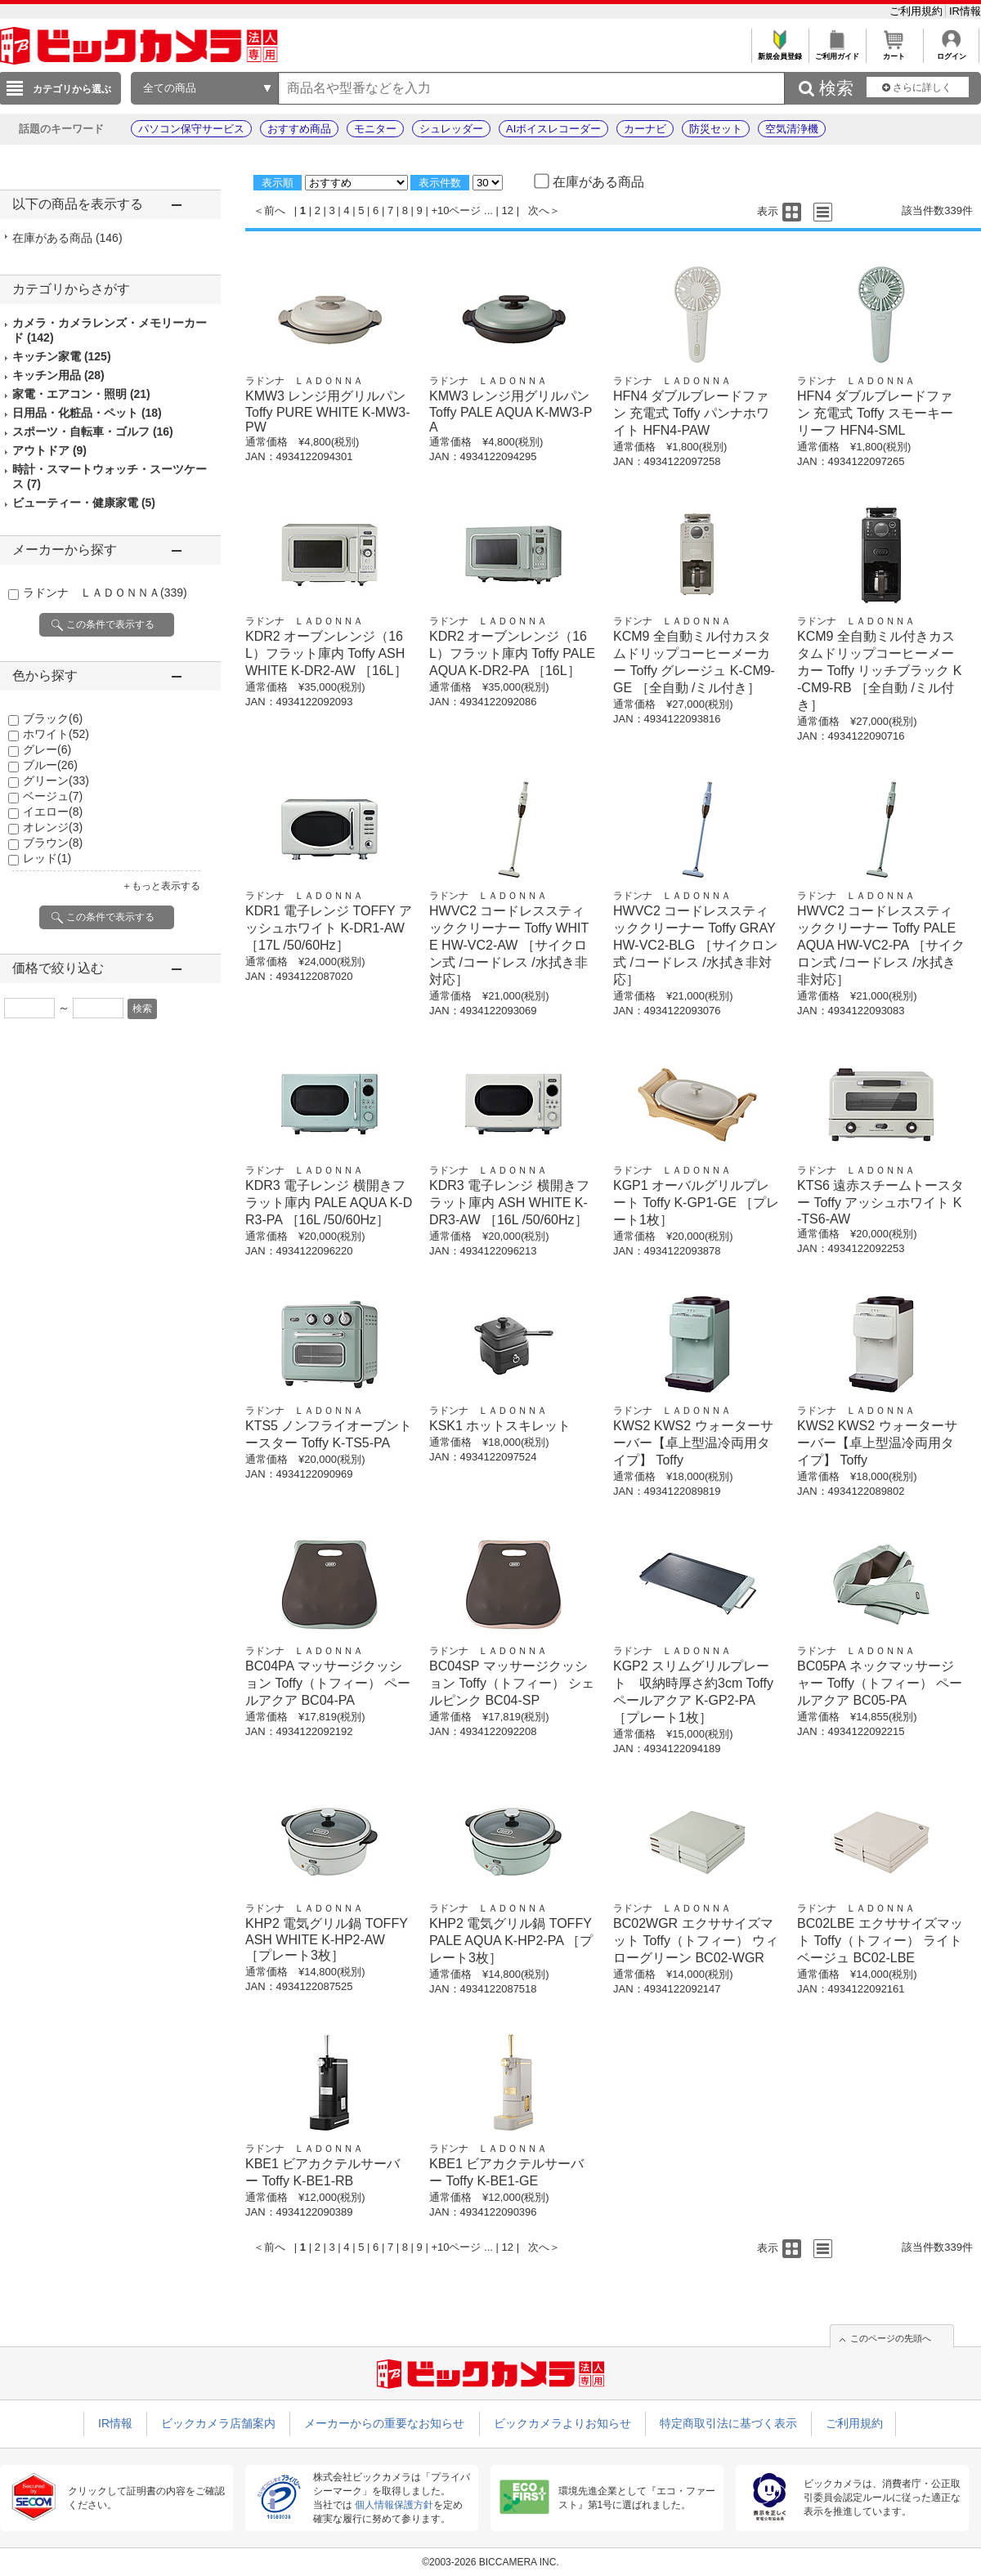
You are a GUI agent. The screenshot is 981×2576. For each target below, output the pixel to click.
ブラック (53, 718)
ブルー (50, 764)
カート (894, 51)
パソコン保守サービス (191, 129)
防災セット (715, 129)
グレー (47, 749)
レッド (47, 858)
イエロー (53, 811)
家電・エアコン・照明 (81, 393)
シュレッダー (451, 129)
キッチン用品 (58, 375)
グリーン (56, 780)
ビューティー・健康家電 (83, 502)
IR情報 (965, 11)
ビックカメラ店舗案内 (218, 2423)
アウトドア (49, 450)
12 (507, 210)
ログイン (951, 51)
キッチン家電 (61, 356)
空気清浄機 (791, 129)
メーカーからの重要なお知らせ (384, 2423)
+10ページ (456, 210)
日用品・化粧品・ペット (87, 412)
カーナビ (645, 129)
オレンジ (53, 827)
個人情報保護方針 (394, 2505)
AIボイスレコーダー (553, 129)
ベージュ (53, 796)
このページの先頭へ (890, 2338)
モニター (375, 129)
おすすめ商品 (299, 129)
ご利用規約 (917, 11)
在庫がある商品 (67, 237)
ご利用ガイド (836, 51)
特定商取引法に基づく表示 (728, 2423)
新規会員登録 (779, 51)
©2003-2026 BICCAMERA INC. (490, 2562)
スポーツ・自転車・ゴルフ (92, 431)
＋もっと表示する (161, 886)
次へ (538, 210)
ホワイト (56, 733)
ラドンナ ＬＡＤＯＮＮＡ (105, 592)
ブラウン (53, 842)
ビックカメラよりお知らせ (562, 2423)
